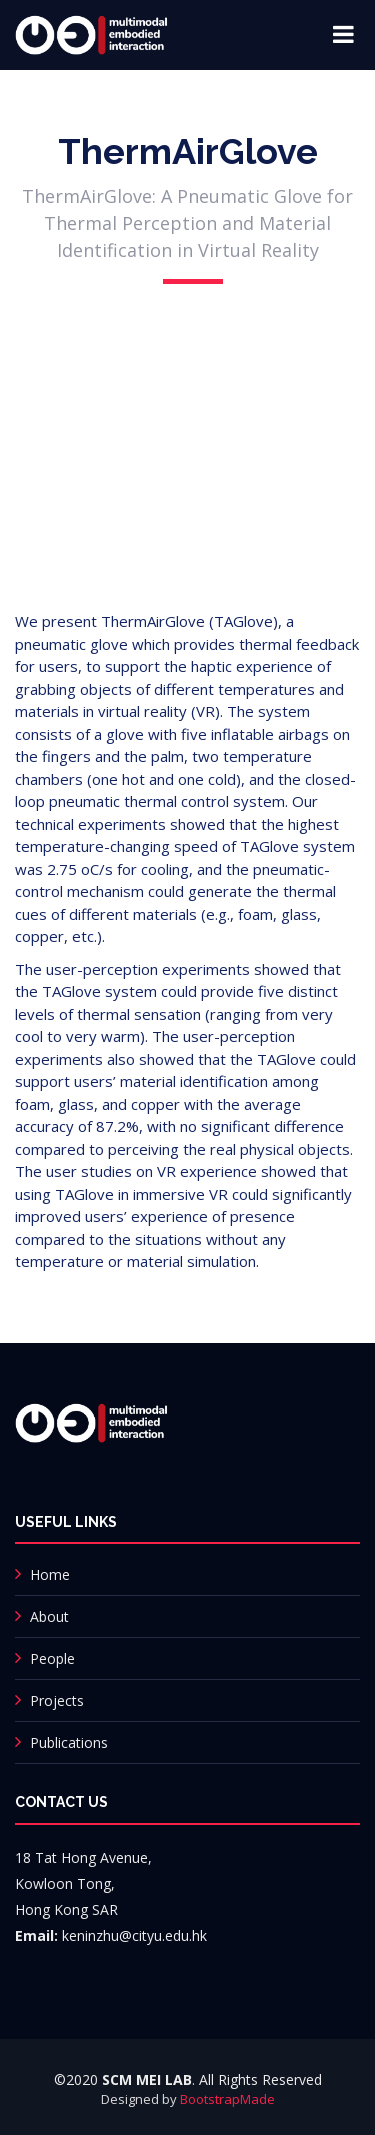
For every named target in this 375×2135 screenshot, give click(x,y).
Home (50, 1574)
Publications (69, 1742)
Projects (57, 1700)
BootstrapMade (227, 2099)
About (49, 1616)
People (52, 1658)
